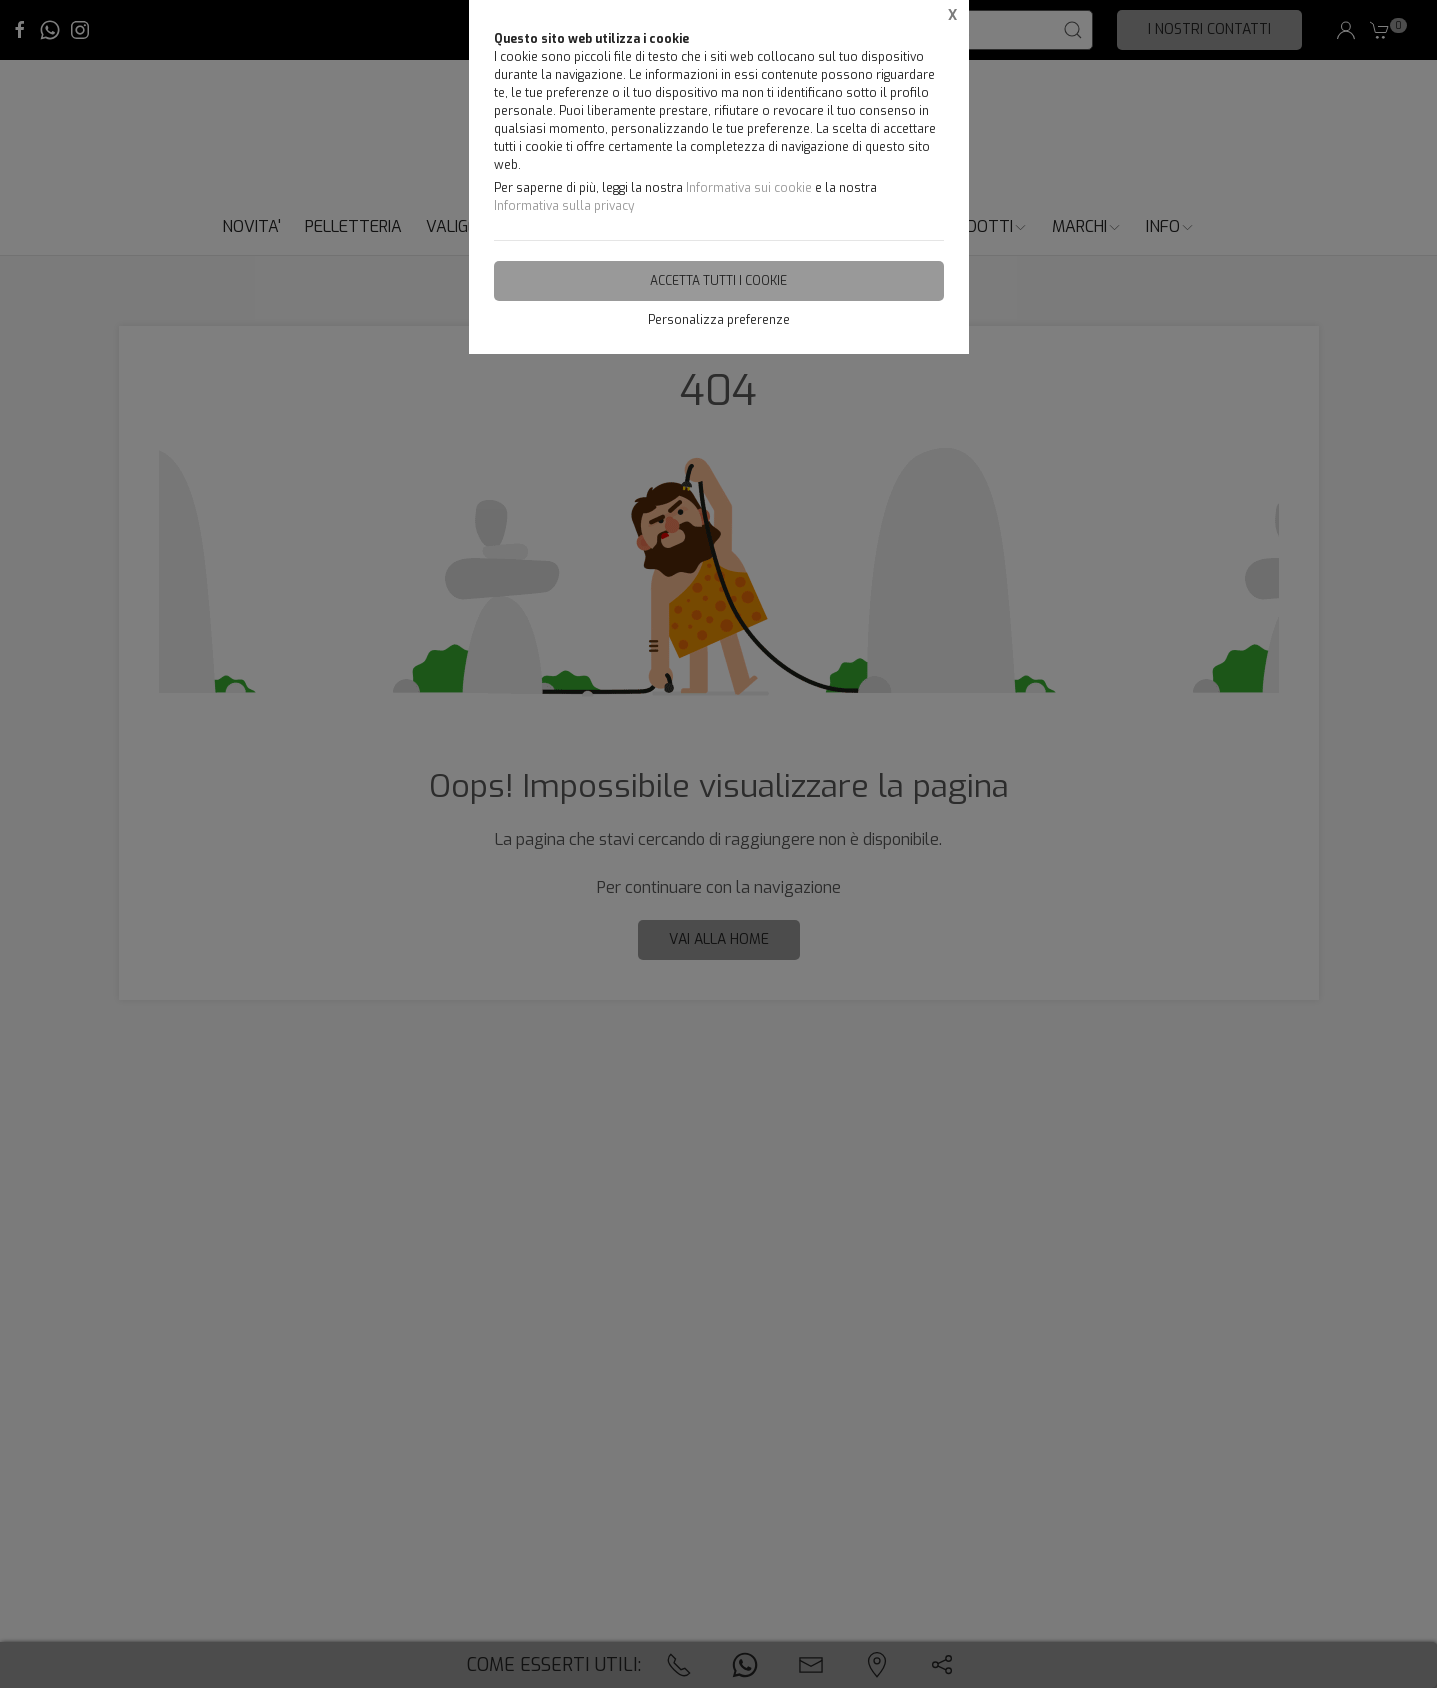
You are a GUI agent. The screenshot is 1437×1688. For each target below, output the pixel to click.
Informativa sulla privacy (564, 206)
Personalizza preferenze (719, 320)
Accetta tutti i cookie (718, 281)
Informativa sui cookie (749, 188)
